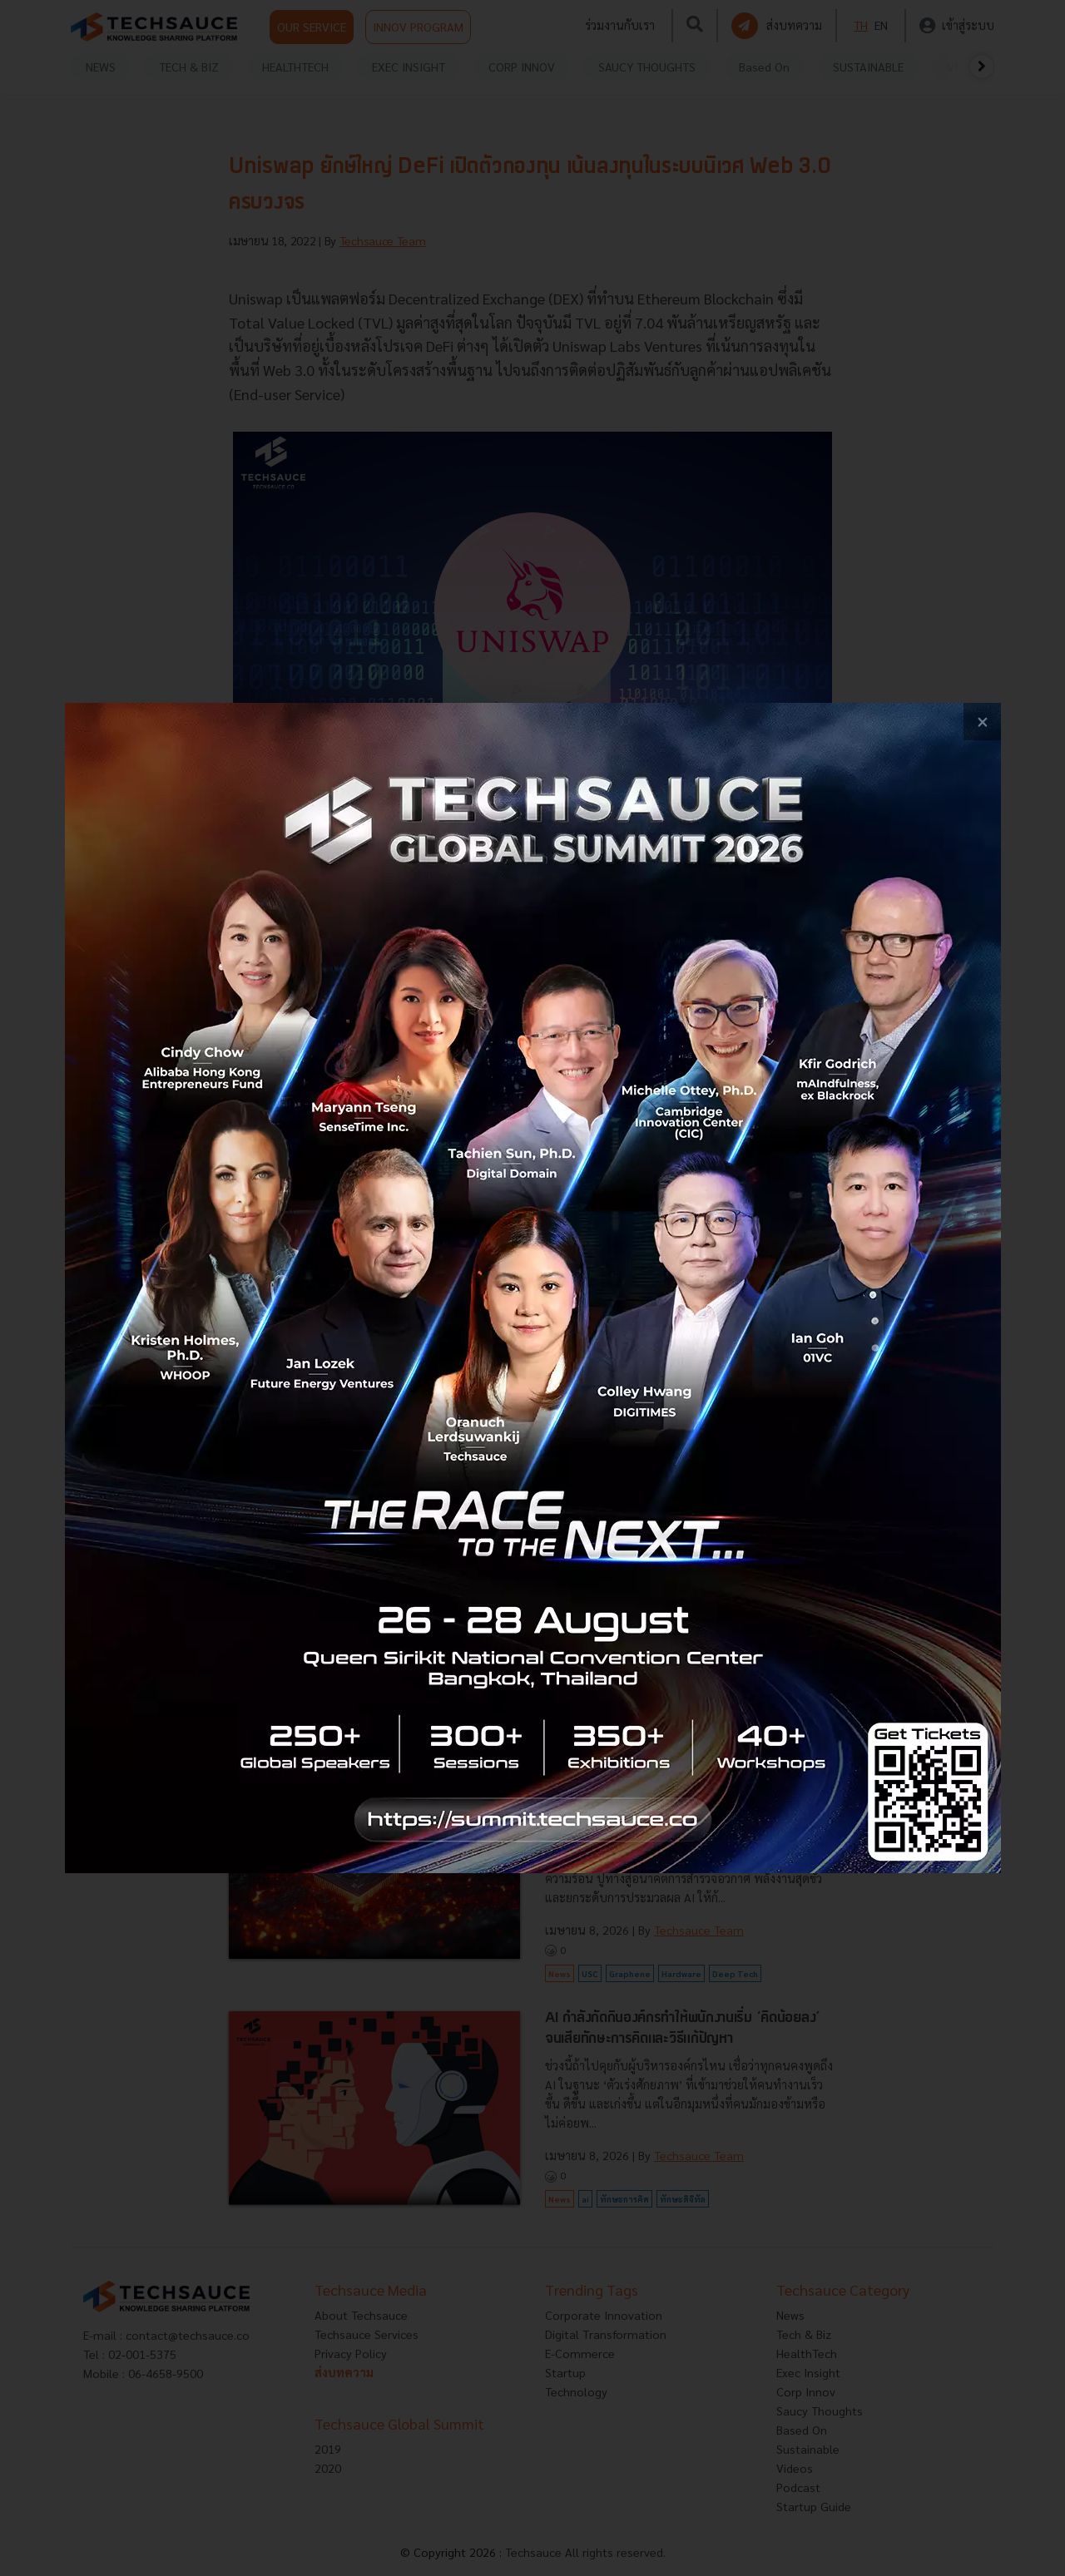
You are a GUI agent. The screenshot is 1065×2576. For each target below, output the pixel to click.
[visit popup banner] (533, 1288)
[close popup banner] (982, 721)
